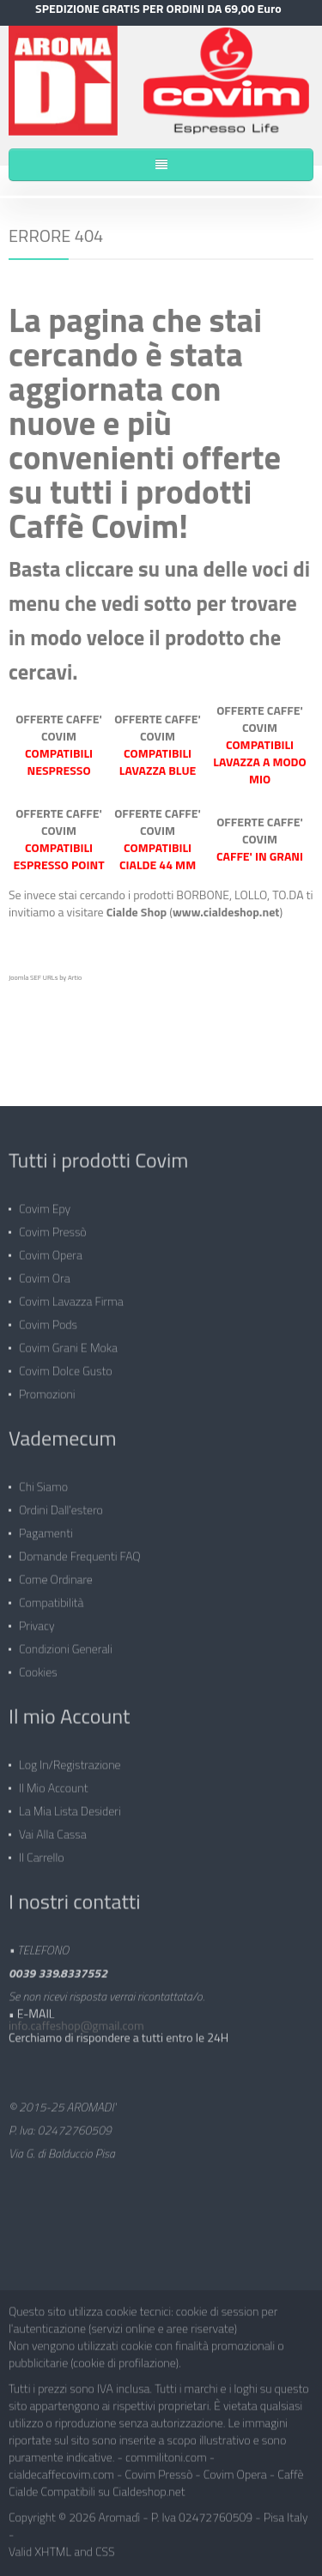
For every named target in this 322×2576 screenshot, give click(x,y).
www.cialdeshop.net (226, 911)
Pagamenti (46, 1529)
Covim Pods (48, 1320)
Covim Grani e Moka (68, 1343)
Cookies (38, 1668)
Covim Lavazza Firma (71, 1297)
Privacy (37, 1621)
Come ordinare (56, 1575)
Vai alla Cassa (53, 1830)
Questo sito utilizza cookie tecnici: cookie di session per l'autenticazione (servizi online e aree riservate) (143, 2315)
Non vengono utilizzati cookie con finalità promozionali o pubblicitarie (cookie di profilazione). (146, 2349)
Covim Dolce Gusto (65, 1367)
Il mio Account (53, 1784)
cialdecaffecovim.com (61, 2470)
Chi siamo (43, 1482)
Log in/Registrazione (70, 1760)
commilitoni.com (166, 2453)
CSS (105, 2547)
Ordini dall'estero (61, 1506)
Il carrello (41, 1853)
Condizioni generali (65, 1645)
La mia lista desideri (70, 1807)
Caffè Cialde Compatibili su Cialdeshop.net (156, 2478)
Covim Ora (44, 1274)
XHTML (52, 2547)
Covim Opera (50, 1251)
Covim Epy (44, 1204)
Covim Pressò (53, 1227)
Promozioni (47, 1390)
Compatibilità (51, 1598)
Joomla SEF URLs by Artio (45, 976)
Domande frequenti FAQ (80, 1552)
